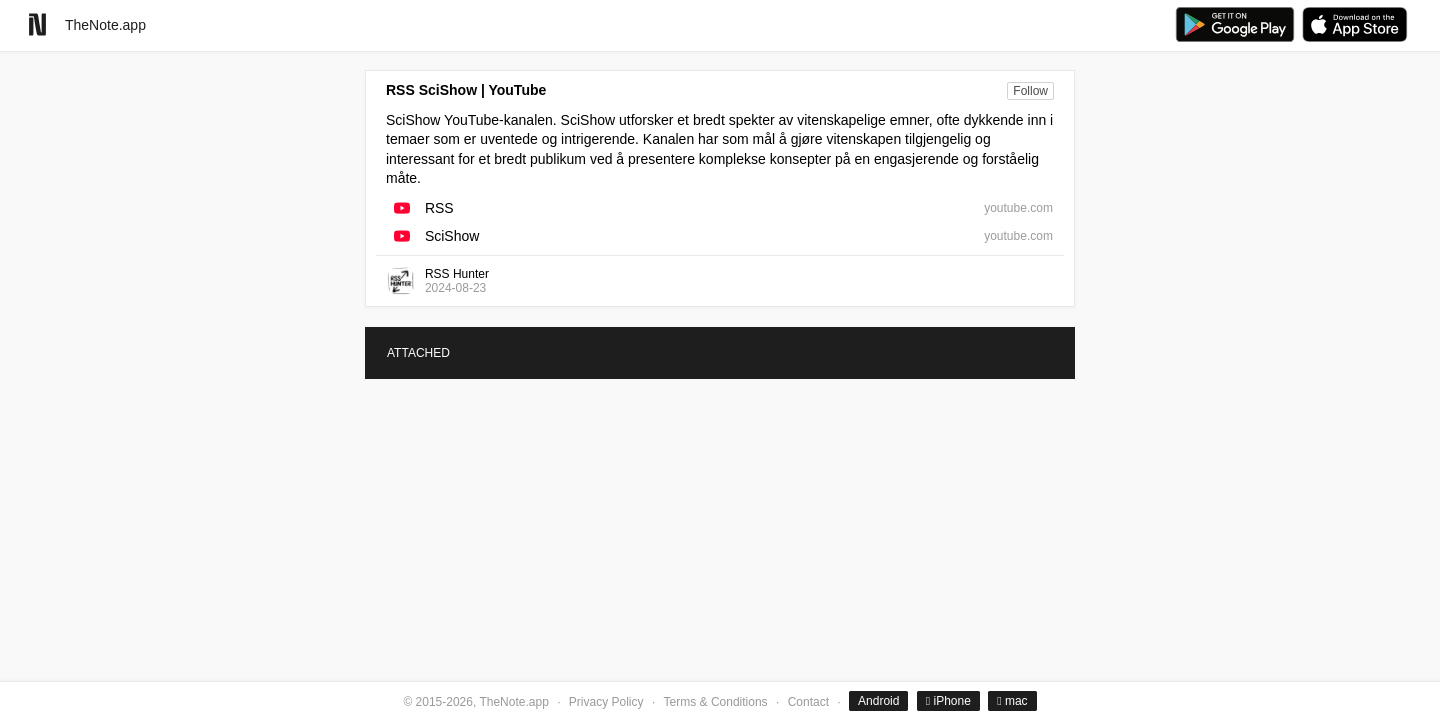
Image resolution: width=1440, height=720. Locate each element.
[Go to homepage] (37, 24)
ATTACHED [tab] (418, 353)
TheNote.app (105, 25)
